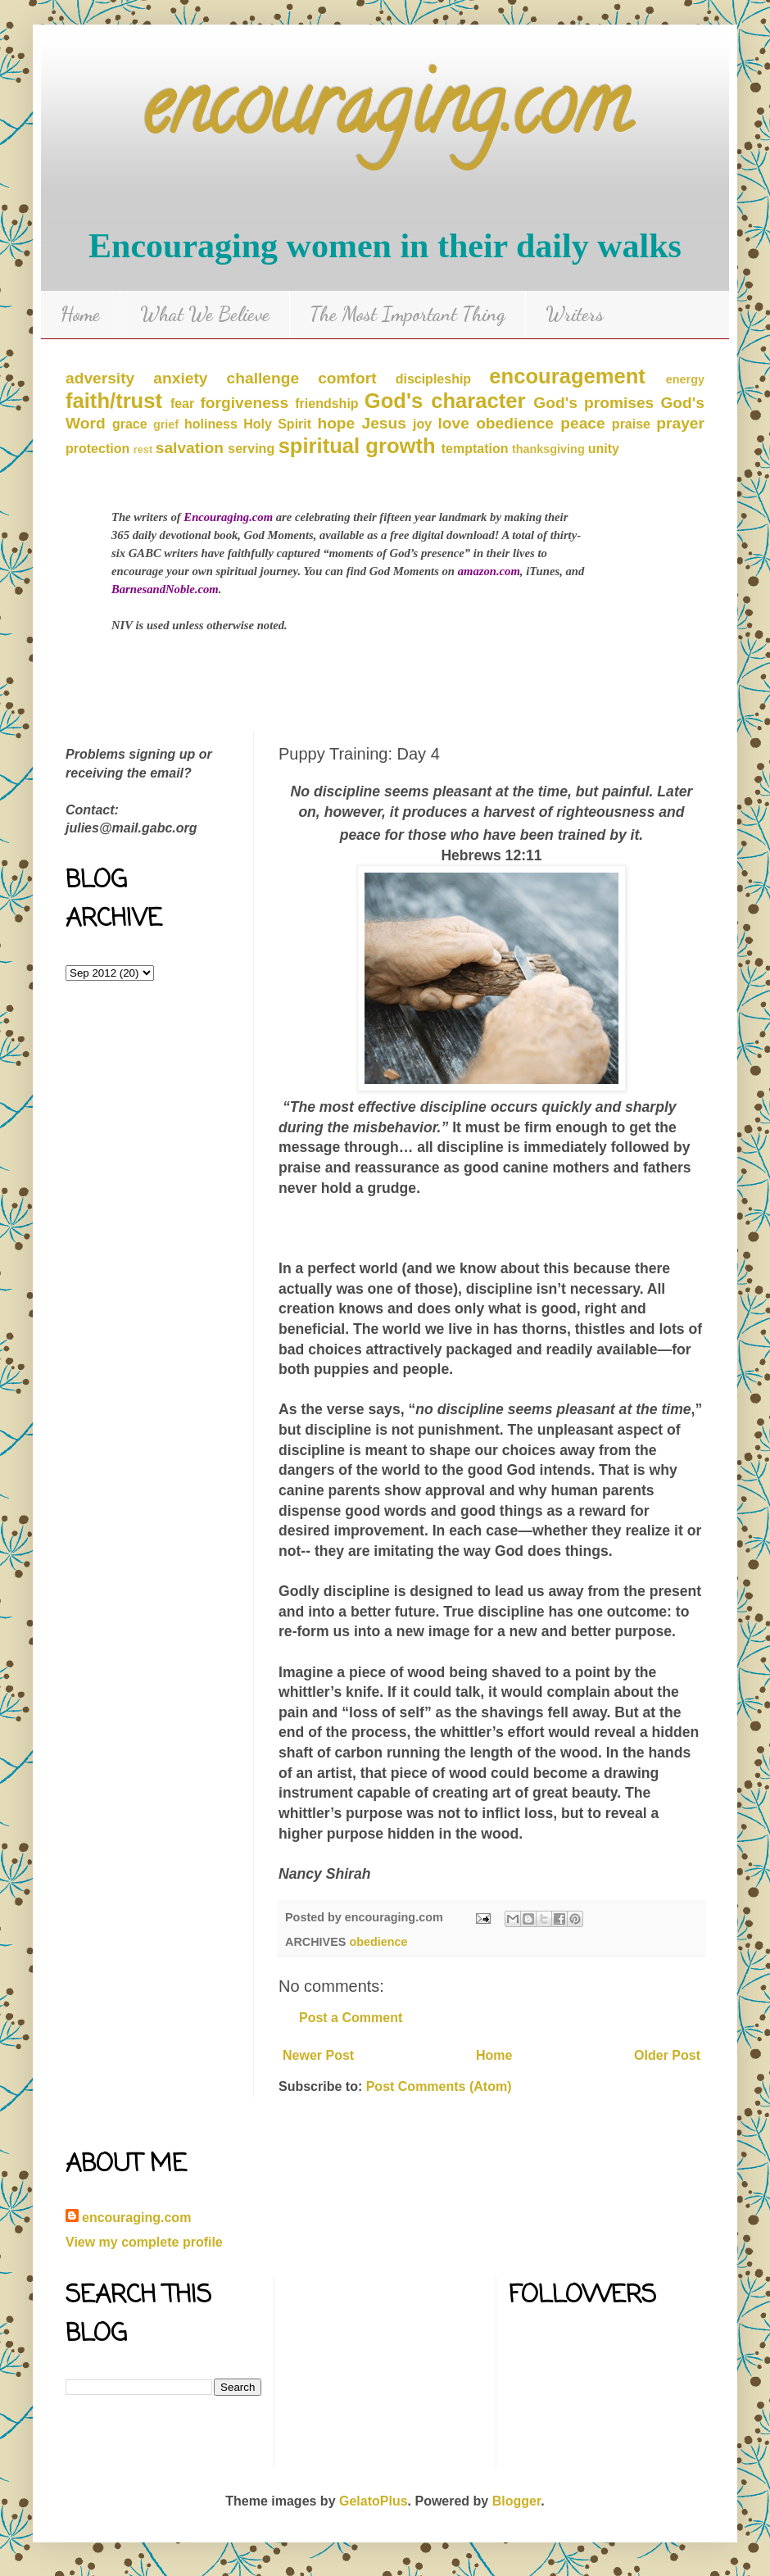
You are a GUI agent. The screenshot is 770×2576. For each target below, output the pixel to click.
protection (97, 449)
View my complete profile (144, 2242)
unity (603, 449)
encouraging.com (385, 114)
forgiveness (244, 402)
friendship (326, 403)
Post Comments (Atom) (439, 2086)
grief (166, 424)
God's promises (593, 402)
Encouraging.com (228, 517)
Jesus (383, 423)
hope (336, 423)
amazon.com (489, 571)
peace (582, 423)
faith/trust (114, 400)
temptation (475, 449)
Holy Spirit (277, 424)
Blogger (516, 2501)
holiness (211, 424)
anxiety (180, 378)
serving (251, 449)
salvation (190, 447)
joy (422, 424)
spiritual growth (357, 445)
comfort (347, 378)
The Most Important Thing (407, 314)
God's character (445, 400)
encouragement (567, 376)
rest (143, 449)
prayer (680, 423)
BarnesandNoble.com (165, 589)
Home (80, 314)
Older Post (667, 2055)
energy (685, 379)
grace (129, 424)
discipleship (433, 379)
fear (182, 403)
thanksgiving (548, 449)
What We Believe (205, 314)
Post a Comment (350, 2018)
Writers (575, 314)
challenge (263, 378)
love (453, 423)
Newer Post (318, 2055)
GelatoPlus (373, 2501)
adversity (100, 378)
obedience (515, 423)
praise (631, 424)
